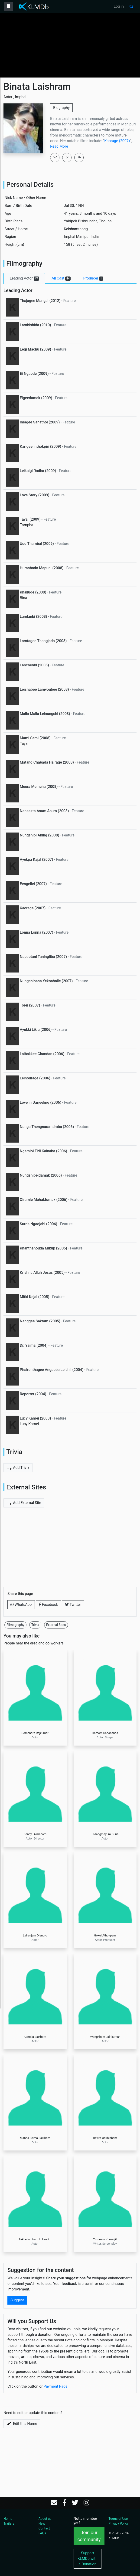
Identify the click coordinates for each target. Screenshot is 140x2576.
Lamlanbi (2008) (33, 616)
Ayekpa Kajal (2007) (36, 859)
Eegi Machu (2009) (35, 349)
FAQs (42, 2533)
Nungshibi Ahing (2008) (39, 835)
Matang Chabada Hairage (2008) (47, 762)
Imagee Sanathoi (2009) (40, 422)
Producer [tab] (93, 278)
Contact (44, 2528)
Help (42, 2523)
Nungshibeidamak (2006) (41, 1175)
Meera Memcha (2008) (39, 786)
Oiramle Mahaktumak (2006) (43, 1199)
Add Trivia (18, 1468)
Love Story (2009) (34, 495)
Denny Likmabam (34, 1834)
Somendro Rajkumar (35, 1733)
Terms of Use (118, 2518)
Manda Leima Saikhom (35, 2138)
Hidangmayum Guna (104, 1834)
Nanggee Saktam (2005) (40, 1321)
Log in (119, 6)
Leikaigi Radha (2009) (38, 471)
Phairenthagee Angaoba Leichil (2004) (51, 1369)
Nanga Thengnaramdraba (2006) (47, 1127)
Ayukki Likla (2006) (36, 1029)
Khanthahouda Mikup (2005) (43, 1248)
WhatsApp (21, 1604)
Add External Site (24, 1503)
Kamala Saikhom (35, 2036)
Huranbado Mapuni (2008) (41, 568)
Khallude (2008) (33, 592)
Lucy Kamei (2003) (35, 1418)
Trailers (8, 2523)
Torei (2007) (30, 1005)
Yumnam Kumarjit (105, 2239)
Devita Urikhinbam (105, 2138)
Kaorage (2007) (117, 141)
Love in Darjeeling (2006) (40, 1102)
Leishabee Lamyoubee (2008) (44, 689)
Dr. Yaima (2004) (33, 1345)
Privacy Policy (118, 2523)
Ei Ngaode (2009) (34, 373)
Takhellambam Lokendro (35, 2239)
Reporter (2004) (33, 1394)
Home (7, 2518)
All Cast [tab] (61, 278)
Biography (61, 108)
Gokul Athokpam (105, 1935)
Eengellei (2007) (33, 884)
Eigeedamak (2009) (36, 398)
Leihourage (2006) (35, 1078)
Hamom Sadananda (105, 1733)
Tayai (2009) (30, 519)
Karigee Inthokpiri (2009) (40, 446)
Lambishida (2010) (35, 325)
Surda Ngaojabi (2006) (38, 1224)
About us (45, 2518)
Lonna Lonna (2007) (36, 932)
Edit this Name (22, 2424)
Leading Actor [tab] (24, 278)
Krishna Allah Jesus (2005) (42, 1272)
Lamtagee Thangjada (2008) (43, 641)
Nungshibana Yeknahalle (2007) (46, 981)
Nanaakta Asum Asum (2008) (44, 811)
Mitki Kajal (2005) (34, 1297)
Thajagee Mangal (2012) (40, 300)
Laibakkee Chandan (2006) (42, 1054)
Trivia (35, 1625)
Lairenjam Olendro (35, 1935)
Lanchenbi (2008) (34, 665)
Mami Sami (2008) (35, 738)
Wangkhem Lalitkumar (105, 2036)
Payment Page (56, 2386)
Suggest (17, 2300)
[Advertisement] (70, 45)
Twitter (73, 1604)
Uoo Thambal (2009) (37, 543)
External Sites (56, 1625)
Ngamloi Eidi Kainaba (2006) (43, 1151)
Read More (59, 146)
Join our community (89, 2536)
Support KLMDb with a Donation (88, 2558)
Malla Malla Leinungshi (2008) (45, 714)
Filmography (15, 1625)
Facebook (48, 1604)
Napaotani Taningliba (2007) (43, 956)
